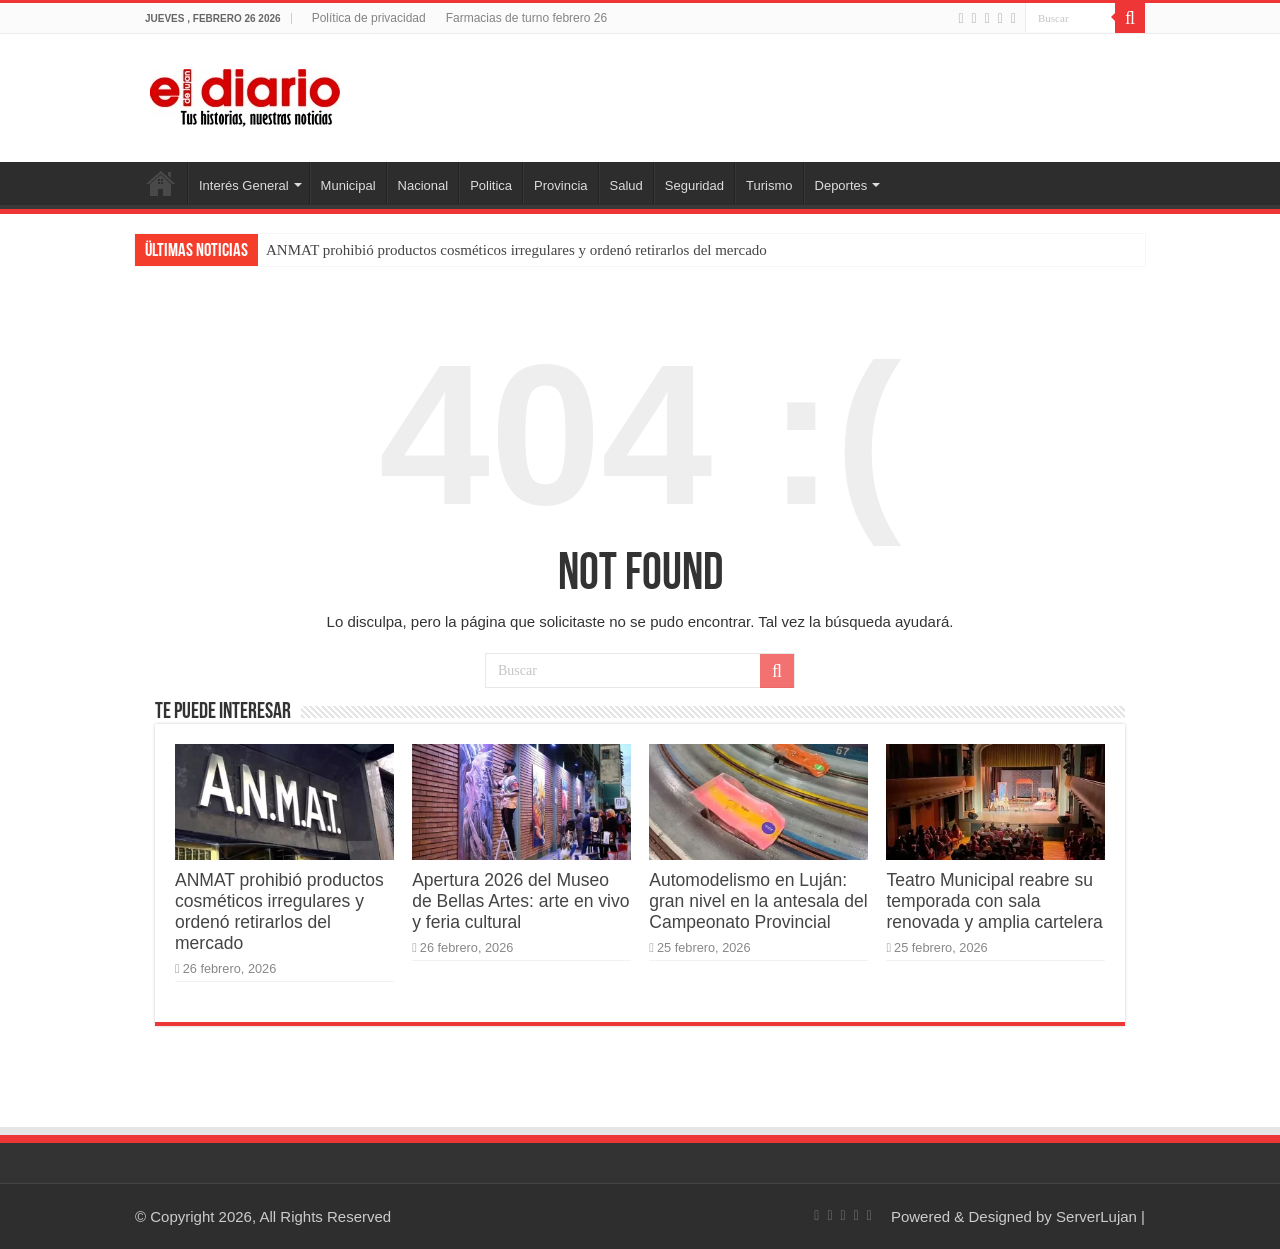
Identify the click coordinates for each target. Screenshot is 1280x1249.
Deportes (841, 185)
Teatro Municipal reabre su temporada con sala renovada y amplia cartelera (994, 901)
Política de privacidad (369, 18)
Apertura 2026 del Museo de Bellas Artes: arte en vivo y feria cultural (520, 901)
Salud (626, 185)
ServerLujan (1096, 1216)
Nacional (423, 185)
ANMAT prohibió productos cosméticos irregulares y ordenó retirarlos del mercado (516, 250)
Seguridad (694, 185)
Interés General (244, 185)
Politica (491, 185)
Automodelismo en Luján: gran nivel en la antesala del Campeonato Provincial (758, 901)
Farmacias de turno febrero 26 (526, 18)
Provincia (560, 185)
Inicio (161, 183)
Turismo (769, 185)
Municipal (348, 185)
